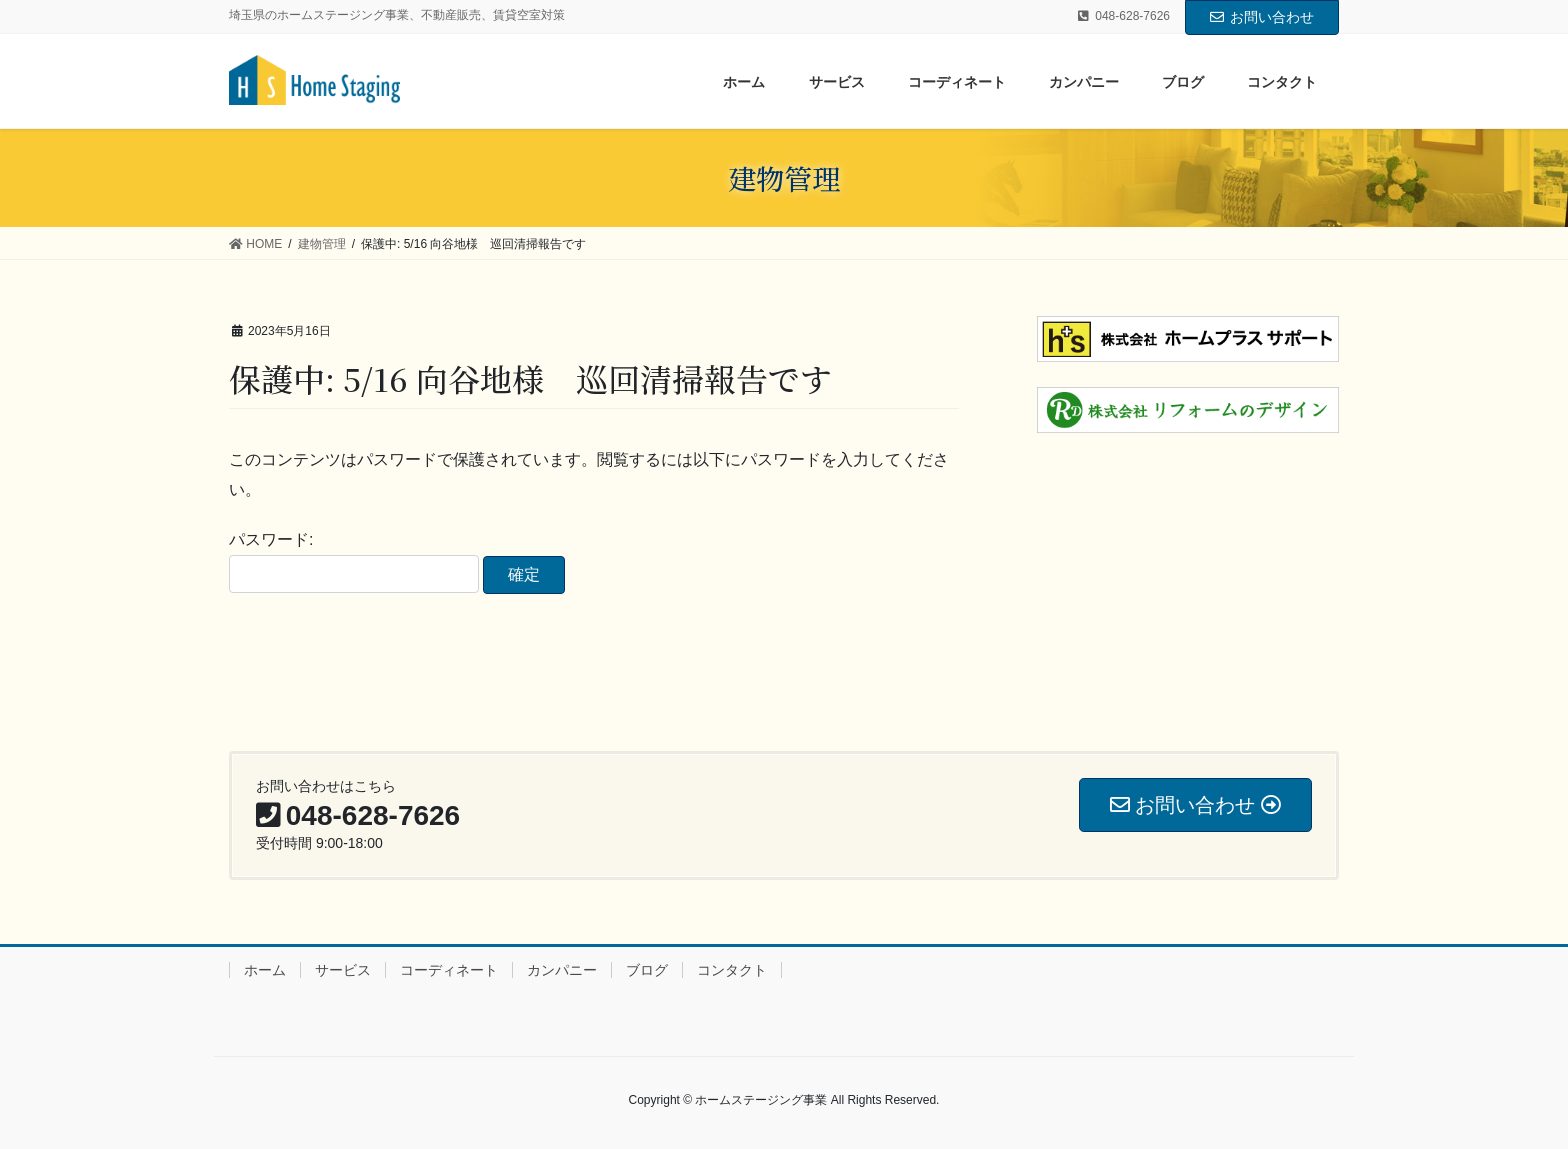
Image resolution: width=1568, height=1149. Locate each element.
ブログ (647, 970)
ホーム (265, 970)
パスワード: (354, 562)
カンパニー (562, 970)
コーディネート (449, 970)
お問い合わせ (1262, 17)
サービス (343, 970)
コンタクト (732, 970)
